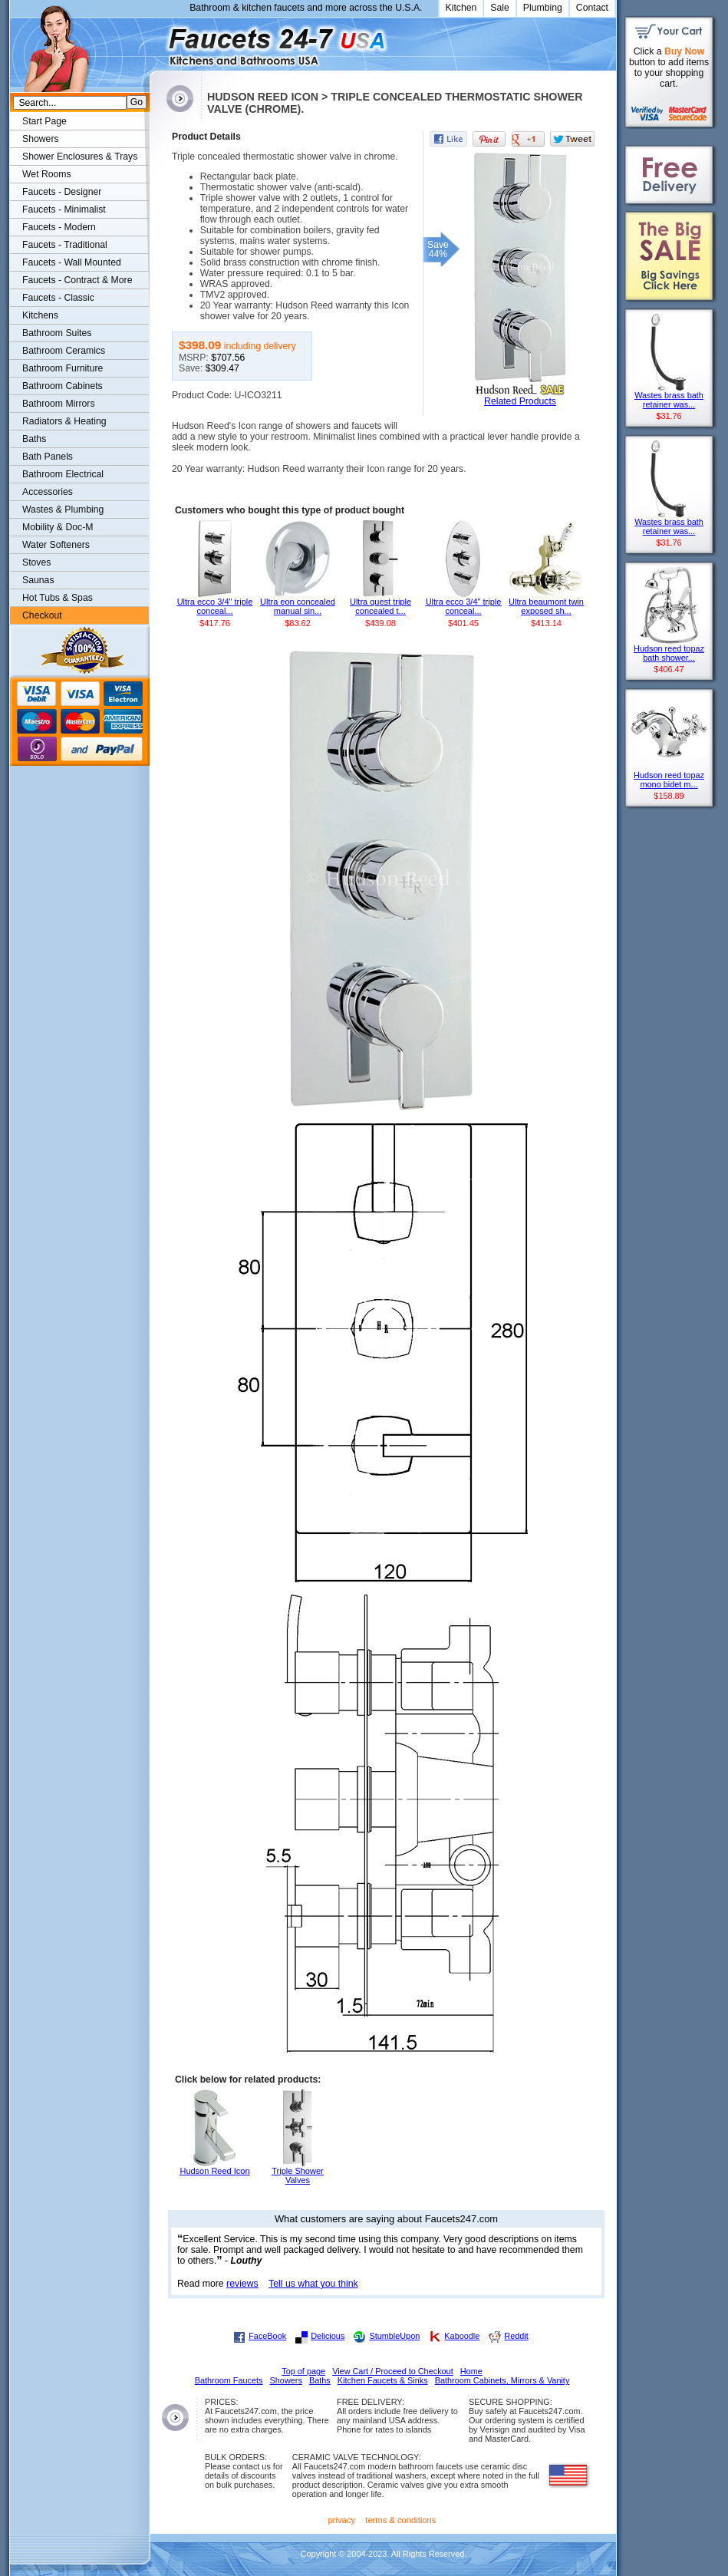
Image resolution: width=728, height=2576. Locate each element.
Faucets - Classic (58, 297)
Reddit (516, 2335)
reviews (242, 2283)
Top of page (303, 2371)
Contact (592, 7)
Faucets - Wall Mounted (71, 262)
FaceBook (267, 2335)
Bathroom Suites (56, 333)
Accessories (47, 492)
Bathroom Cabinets (62, 386)
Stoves (36, 562)
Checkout (42, 615)
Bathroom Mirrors (58, 403)
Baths (34, 439)
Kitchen (461, 7)
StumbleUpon (394, 2335)
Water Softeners (56, 544)
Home (471, 2371)
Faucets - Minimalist (64, 209)
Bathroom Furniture (62, 368)
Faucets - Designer (61, 191)
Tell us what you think (313, 2283)
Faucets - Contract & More (77, 280)
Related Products (520, 401)
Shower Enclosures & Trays (79, 156)
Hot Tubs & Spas (57, 597)
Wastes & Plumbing (63, 509)
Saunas (38, 580)
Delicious (327, 2335)
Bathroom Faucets (229, 2380)
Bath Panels (47, 456)
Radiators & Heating (64, 421)
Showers (40, 139)
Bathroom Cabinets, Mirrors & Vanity (502, 2380)
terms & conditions (400, 2520)
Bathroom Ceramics (63, 350)
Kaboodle (461, 2335)
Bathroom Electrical (63, 474)
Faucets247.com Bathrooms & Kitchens (157, 41)
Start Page (44, 121)
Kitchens (40, 315)
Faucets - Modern (59, 227)
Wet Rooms (46, 174)
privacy (342, 2520)
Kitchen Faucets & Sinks (383, 2380)
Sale (499, 7)
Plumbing (542, 7)
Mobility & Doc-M (57, 527)
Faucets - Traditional (64, 244)
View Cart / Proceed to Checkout (392, 2371)
